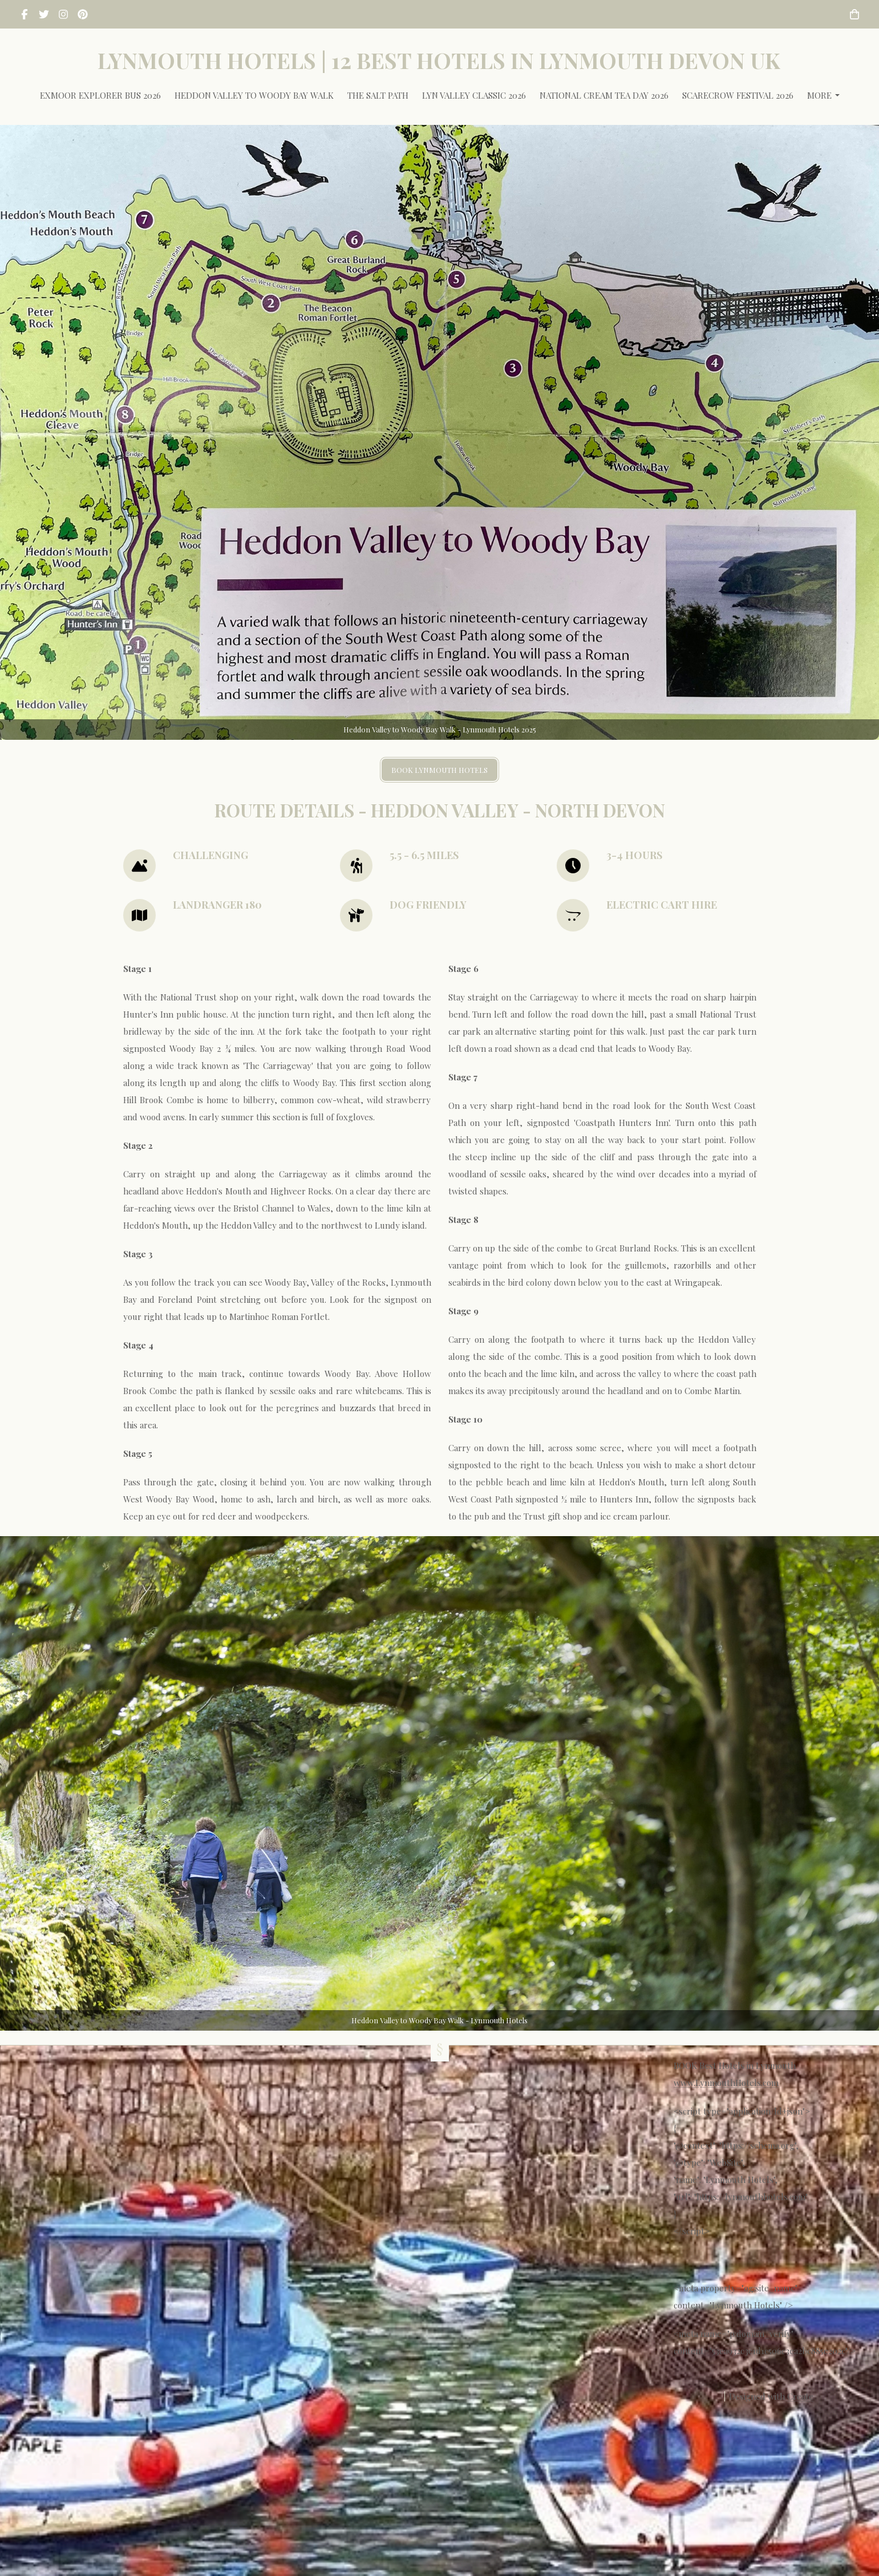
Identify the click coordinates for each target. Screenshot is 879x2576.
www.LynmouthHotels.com (726, 2082)
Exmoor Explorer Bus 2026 (100, 95)
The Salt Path (377, 95)
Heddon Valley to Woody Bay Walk (254, 95)
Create (800, 2396)
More (823, 95)
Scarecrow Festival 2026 (737, 95)
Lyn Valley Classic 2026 (474, 95)
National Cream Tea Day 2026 (604, 95)
